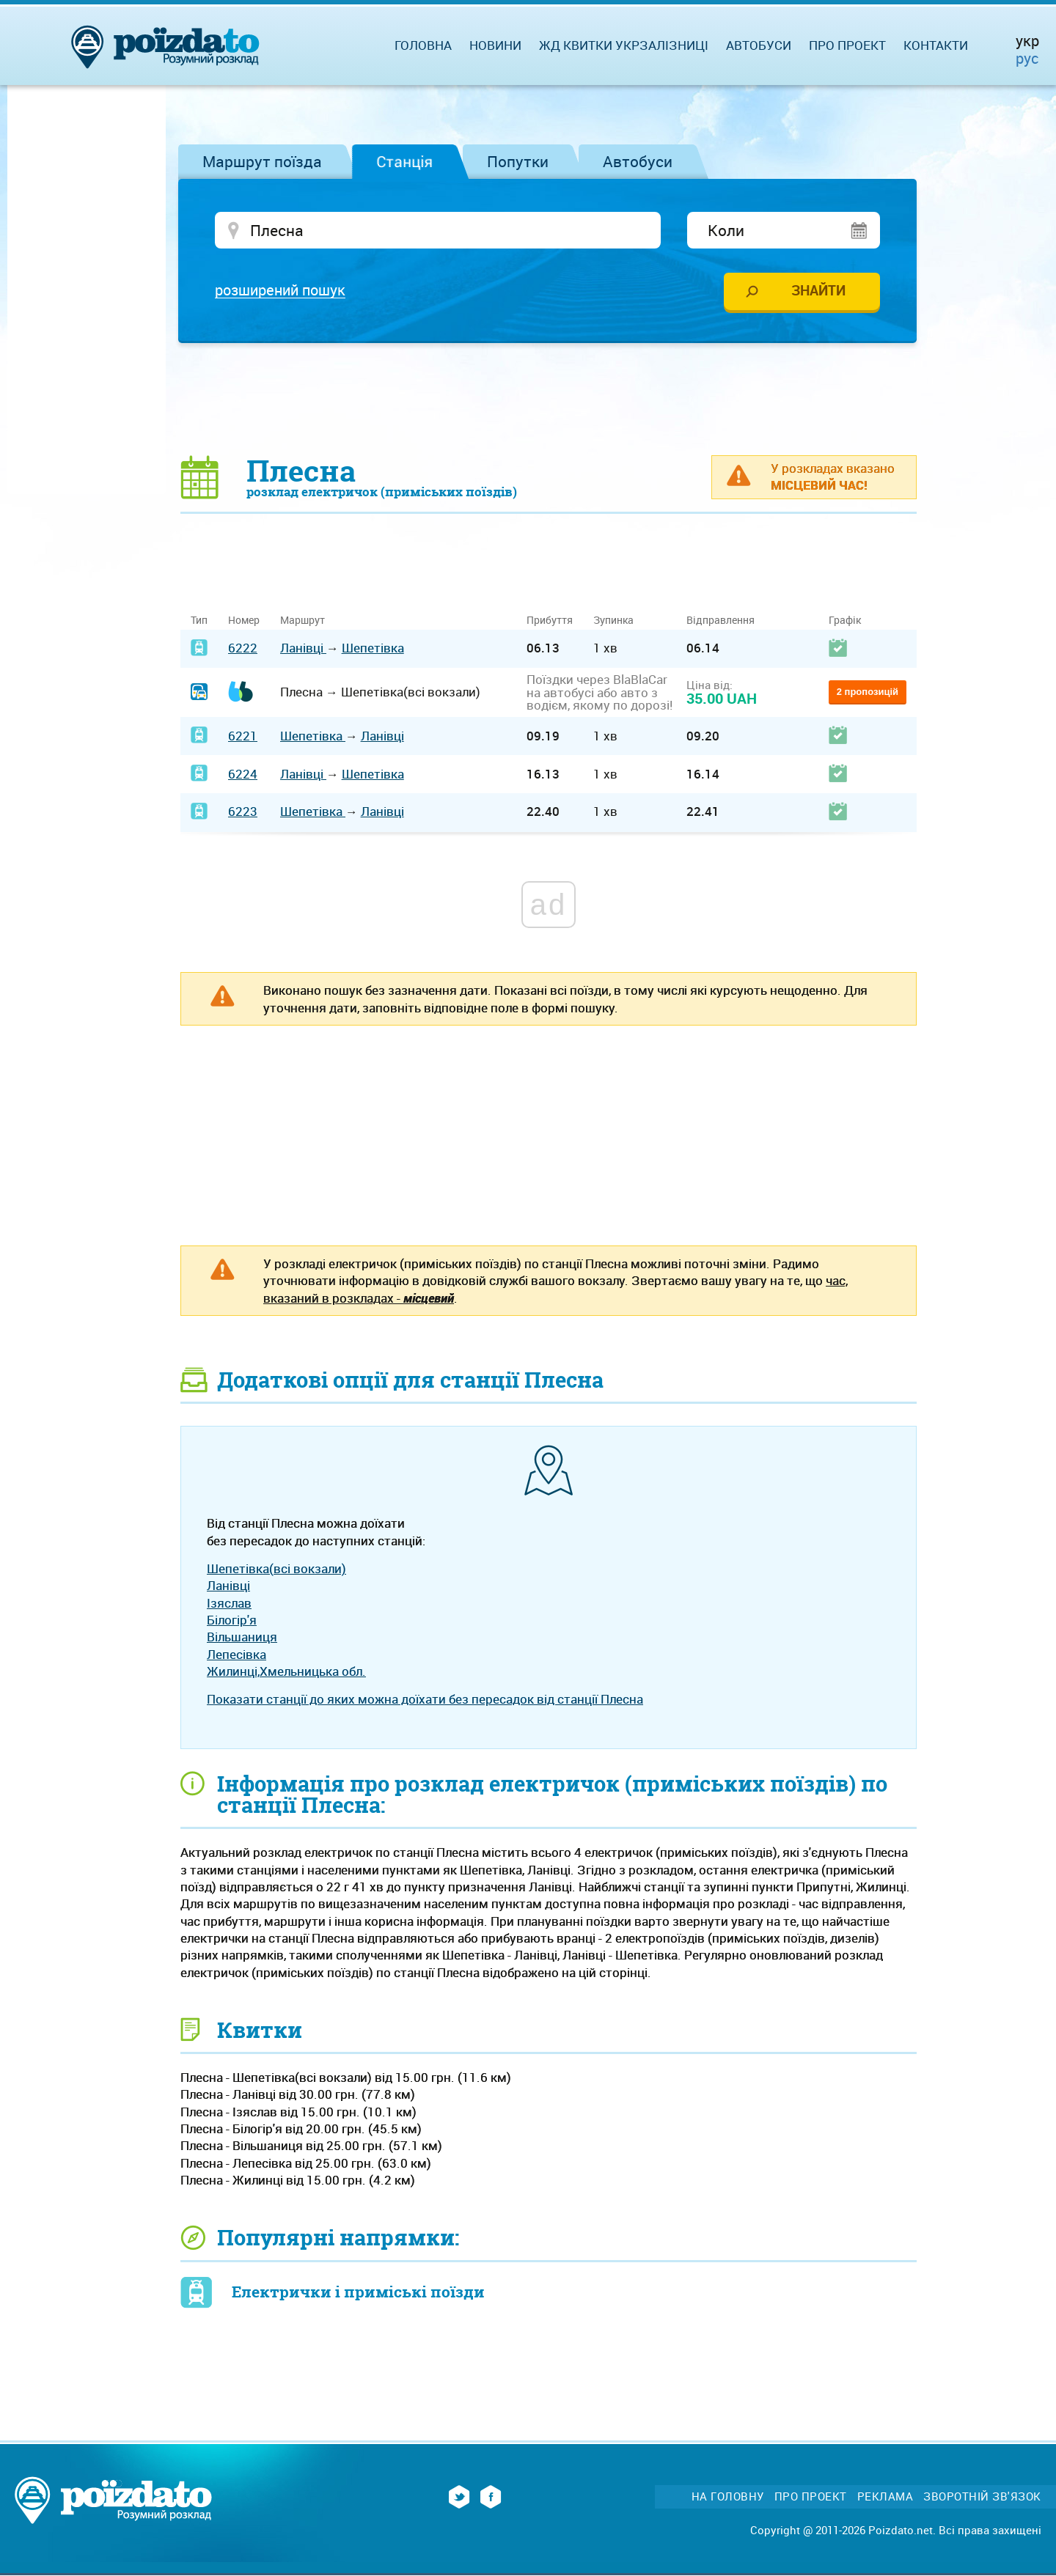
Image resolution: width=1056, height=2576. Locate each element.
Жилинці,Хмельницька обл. (286, 1671)
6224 (242, 774)
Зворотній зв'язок (982, 2497)
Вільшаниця (242, 1638)
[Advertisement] (548, 400)
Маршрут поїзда (262, 161)
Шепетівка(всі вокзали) (276, 1569)
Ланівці (303, 649)
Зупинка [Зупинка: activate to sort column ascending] (613, 621)
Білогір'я (232, 1620)
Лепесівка (236, 1654)
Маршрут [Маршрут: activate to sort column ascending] (302, 621)
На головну (728, 2497)
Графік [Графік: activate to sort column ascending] (845, 621)
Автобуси (637, 161)
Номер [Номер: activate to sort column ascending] (244, 621)
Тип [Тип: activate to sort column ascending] (199, 621)
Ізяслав (229, 1603)
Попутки (518, 161)
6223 (242, 812)
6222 (242, 649)
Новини (495, 45)
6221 (242, 736)
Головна (423, 45)
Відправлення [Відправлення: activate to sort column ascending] (720, 621)
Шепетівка (373, 649)
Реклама (885, 2497)
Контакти (935, 45)
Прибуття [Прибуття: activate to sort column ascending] (550, 621)
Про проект (847, 45)
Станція (404, 161)
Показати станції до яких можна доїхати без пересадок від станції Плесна (425, 1700)
